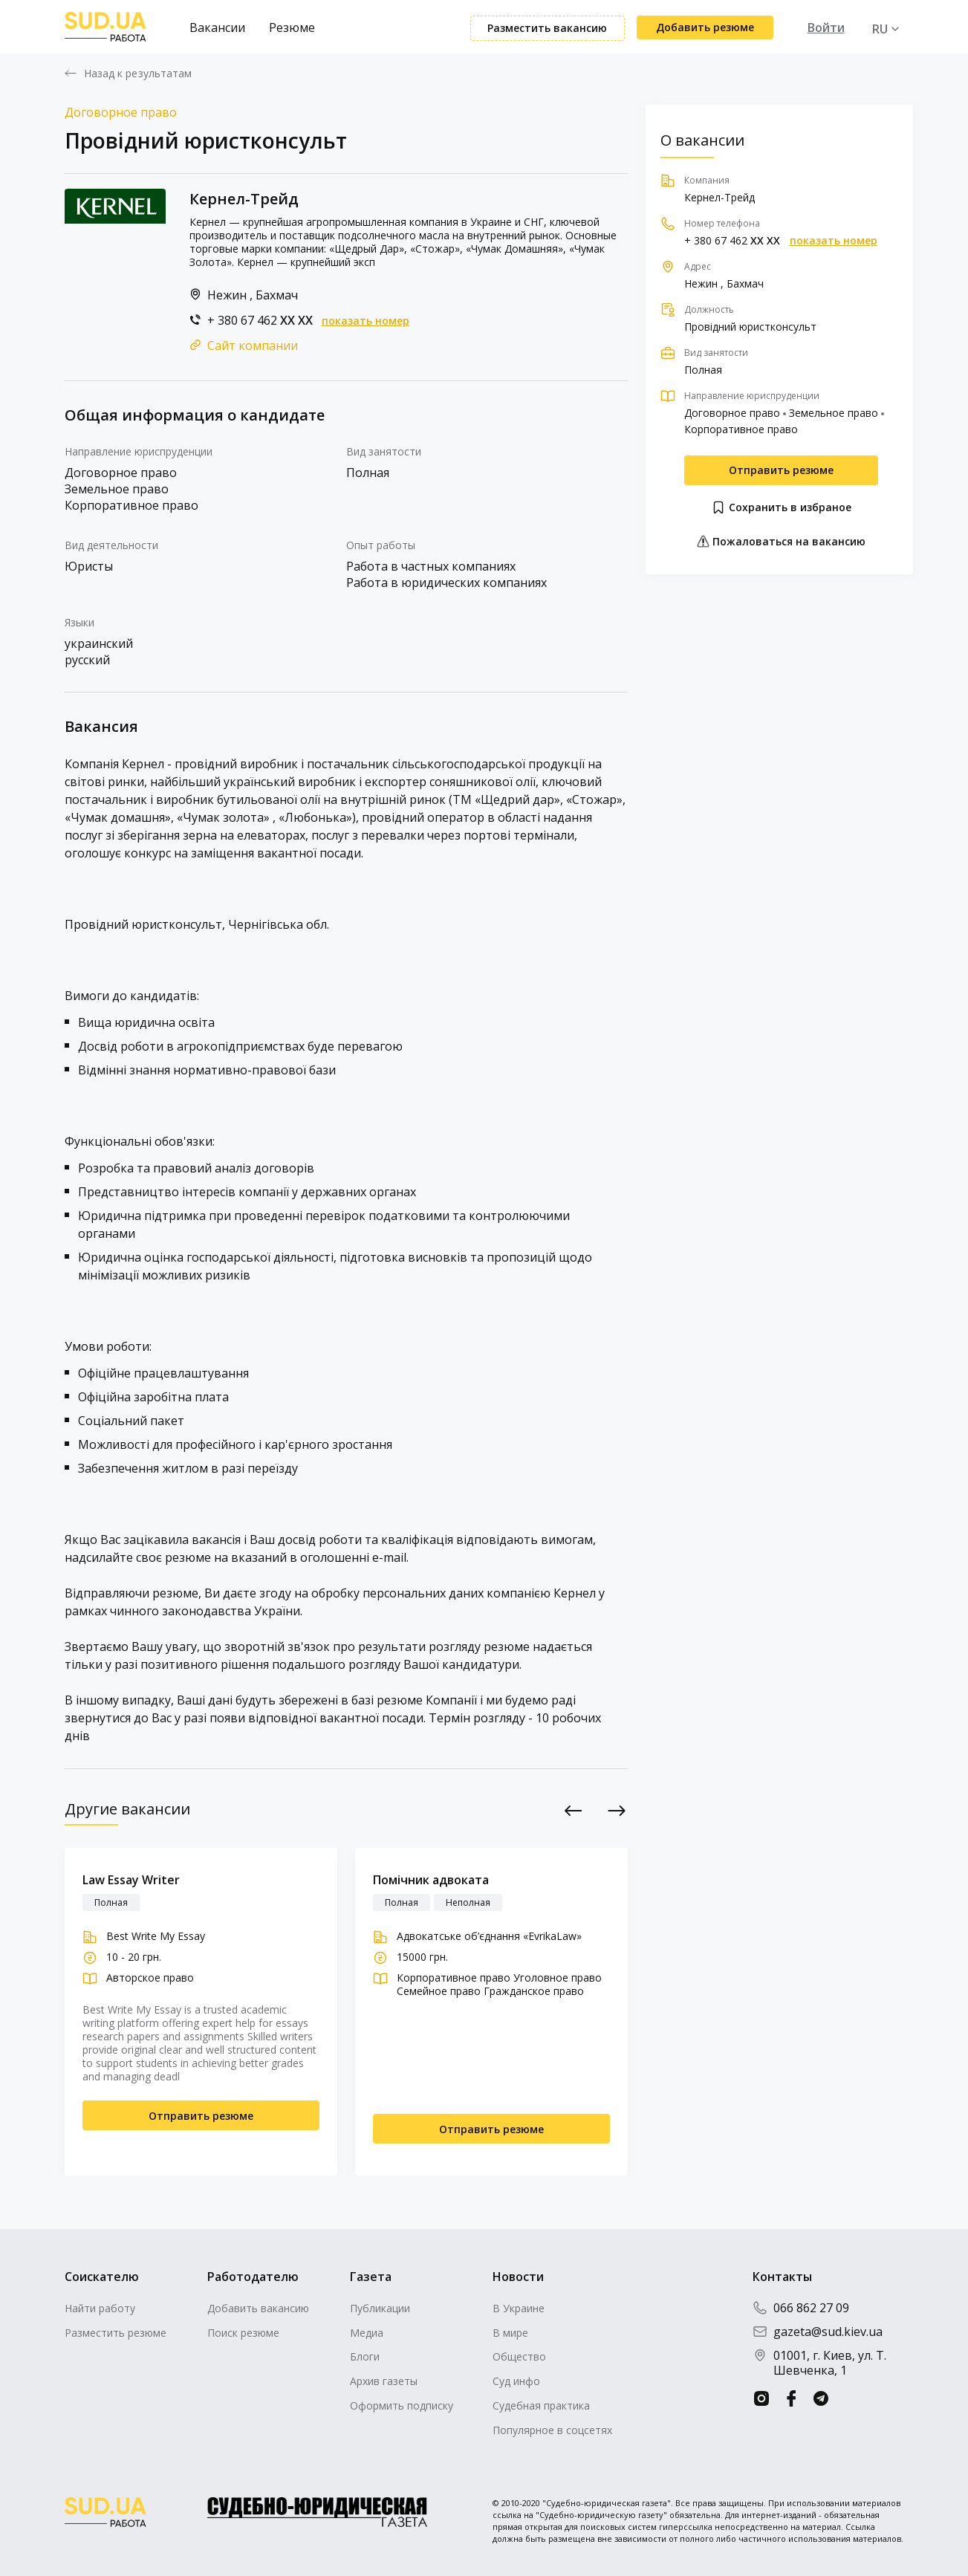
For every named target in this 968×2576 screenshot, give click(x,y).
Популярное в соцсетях (552, 2430)
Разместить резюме (115, 2333)
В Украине (519, 2308)
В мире (510, 2333)
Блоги (365, 2356)
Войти (826, 27)
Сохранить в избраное (781, 507)
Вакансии (217, 27)
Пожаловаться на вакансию (780, 541)
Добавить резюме (705, 27)
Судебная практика (541, 2405)
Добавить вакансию (258, 2308)
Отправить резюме (781, 470)
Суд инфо (516, 2381)
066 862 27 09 (801, 2307)
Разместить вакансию (547, 28)
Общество (519, 2356)
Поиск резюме (243, 2333)
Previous (573, 1810)
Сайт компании (252, 345)
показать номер (365, 321)
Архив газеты (384, 2381)
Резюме (292, 27)
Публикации (380, 2308)
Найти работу (100, 2308)
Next (616, 1810)
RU (880, 29)
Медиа (366, 2333)
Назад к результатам (138, 73)
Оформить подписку (401, 2405)
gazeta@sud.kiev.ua (818, 2331)
